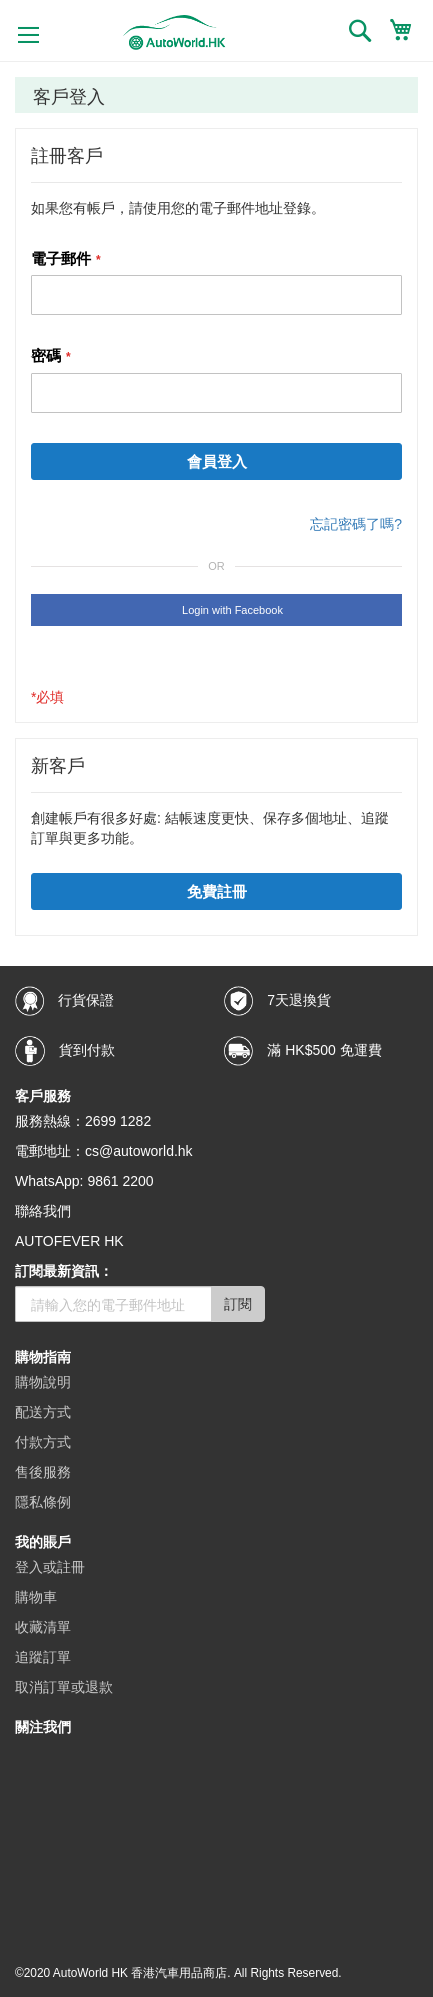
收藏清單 (43, 1627)
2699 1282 (118, 1121)
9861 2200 (120, 1181)
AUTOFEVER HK (69, 1241)
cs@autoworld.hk (139, 1151)
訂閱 (238, 1304)
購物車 (36, 1597)
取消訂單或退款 (64, 1687)
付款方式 (43, 1442)
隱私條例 (43, 1502)
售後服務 (43, 1472)
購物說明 (43, 1382)
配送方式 (43, 1412)
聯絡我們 (43, 1211)
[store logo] (174, 32)
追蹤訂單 (43, 1657)
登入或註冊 (50, 1567)
